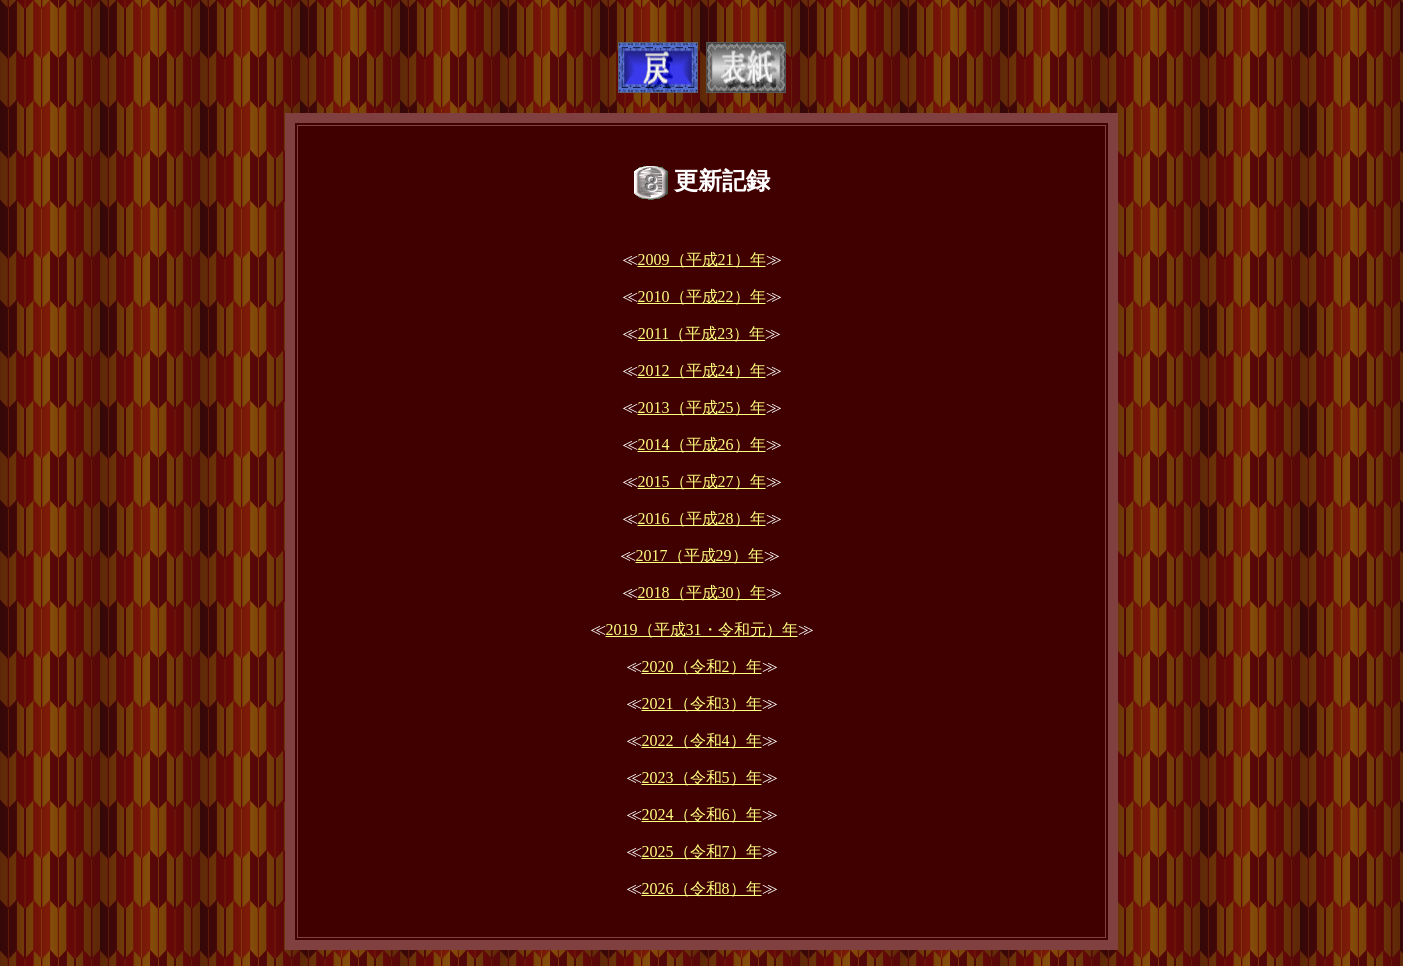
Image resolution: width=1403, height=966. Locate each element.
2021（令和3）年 (702, 703)
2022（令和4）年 (702, 740)
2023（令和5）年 (702, 777)
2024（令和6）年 (702, 814)
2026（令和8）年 (702, 888)
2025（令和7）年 (702, 851)
